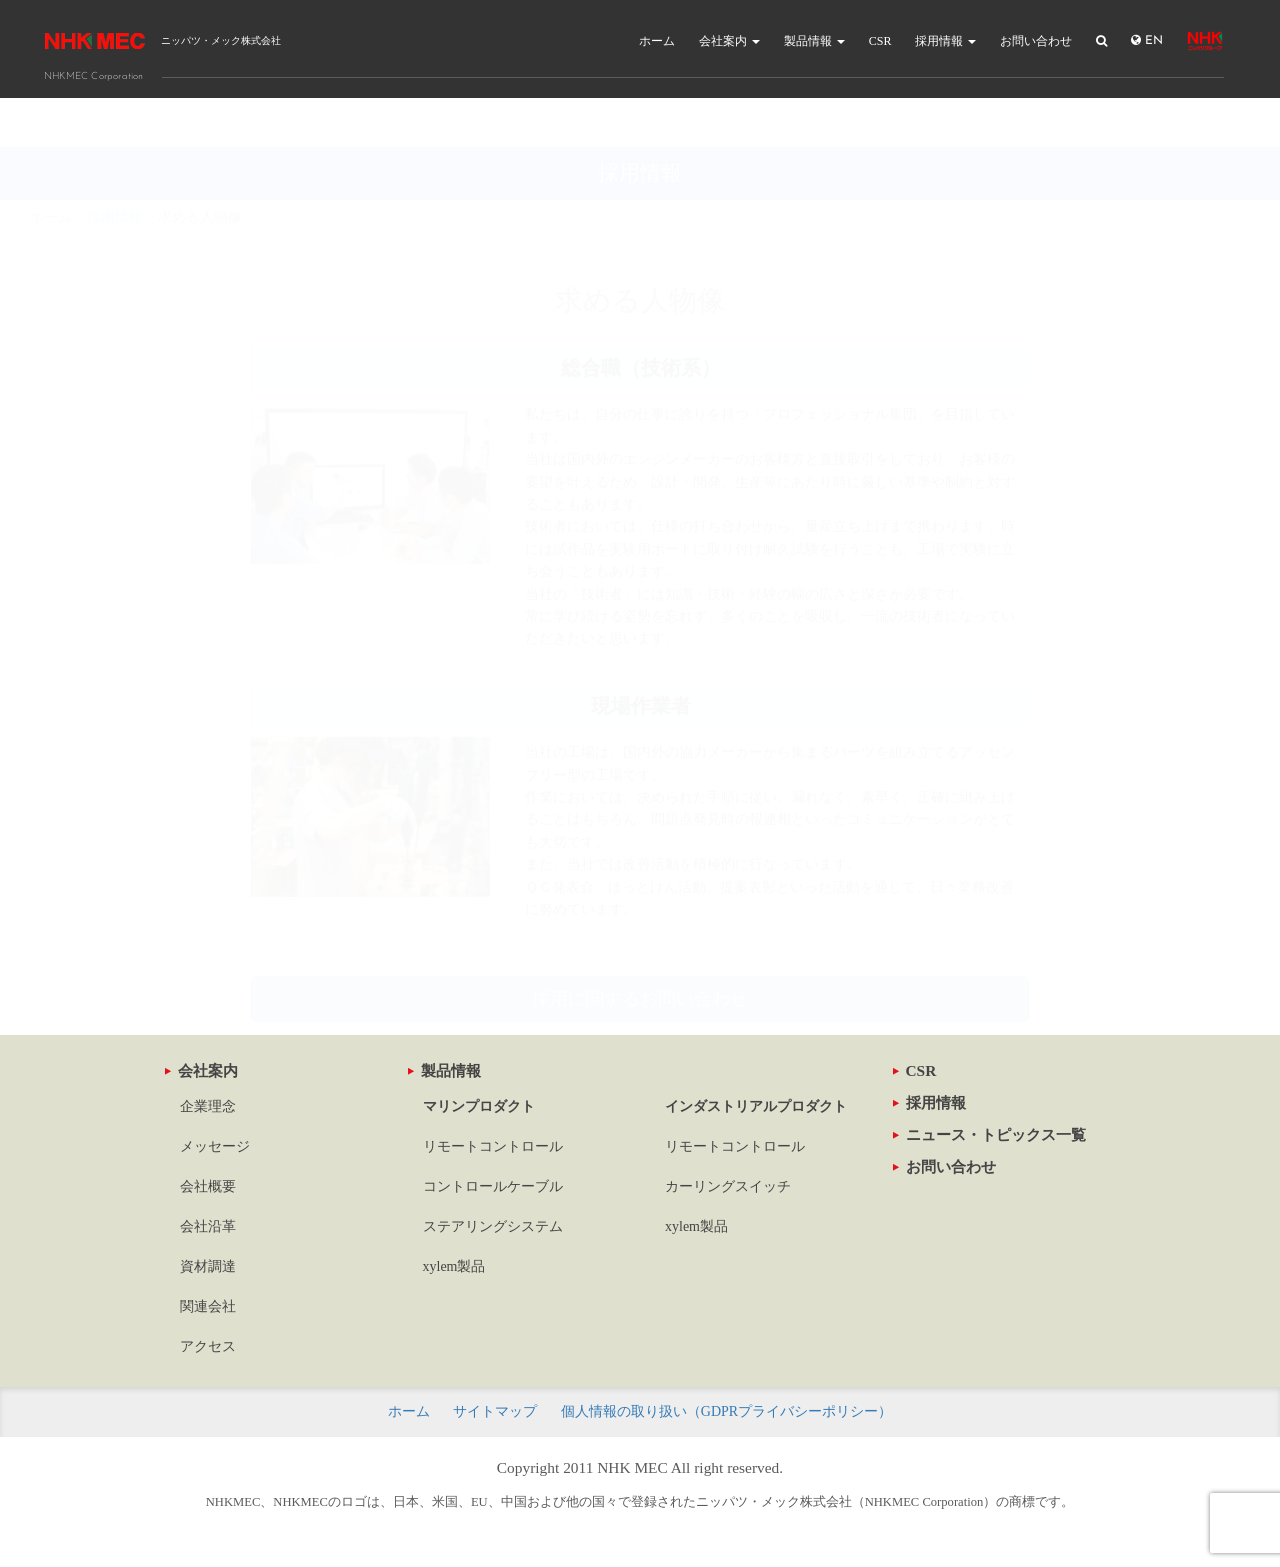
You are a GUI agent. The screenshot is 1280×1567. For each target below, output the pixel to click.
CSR (880, 41)
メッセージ (215, 1146)
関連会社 (208, 1306)
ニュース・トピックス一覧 (989, 1134)
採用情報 (929, 1102)
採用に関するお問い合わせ (640, 950)
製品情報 (444, 1070)
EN (1147, 40)
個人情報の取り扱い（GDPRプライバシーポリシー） (726, 1411)
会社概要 (208, 1186)
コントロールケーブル (493, 1186)
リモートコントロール (493, 1146)
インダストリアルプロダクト (756, 1106)
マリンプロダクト (479, 1106)
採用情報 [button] (945, 41)
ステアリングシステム (493, 1226)
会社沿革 (208, 1226)
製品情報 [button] (814, 41)
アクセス (208, 1346)
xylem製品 (454, 1266)
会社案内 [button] (729, 41)
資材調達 (208, 1266)
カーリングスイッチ (728, 1186)
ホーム (657, 41)
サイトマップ (495, 1411)
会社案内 (201, 1070)
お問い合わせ (1036, 41)
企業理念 (208, 1106)
